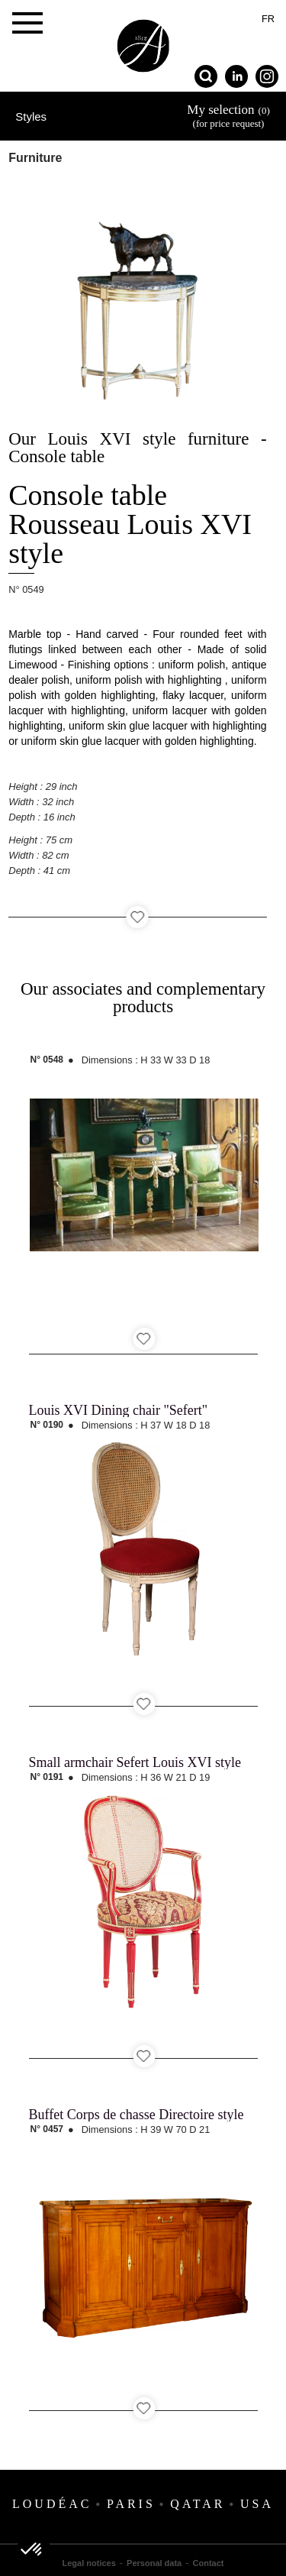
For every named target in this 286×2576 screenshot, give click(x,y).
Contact (208, 2563)
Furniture (35, 157)
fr (268, 18)
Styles (31, 116)
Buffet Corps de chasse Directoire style (136, 2114)
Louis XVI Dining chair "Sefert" (118, 1410)
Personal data (154, 2563)
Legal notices (89, 2563)
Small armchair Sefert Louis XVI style (135, 1762)
